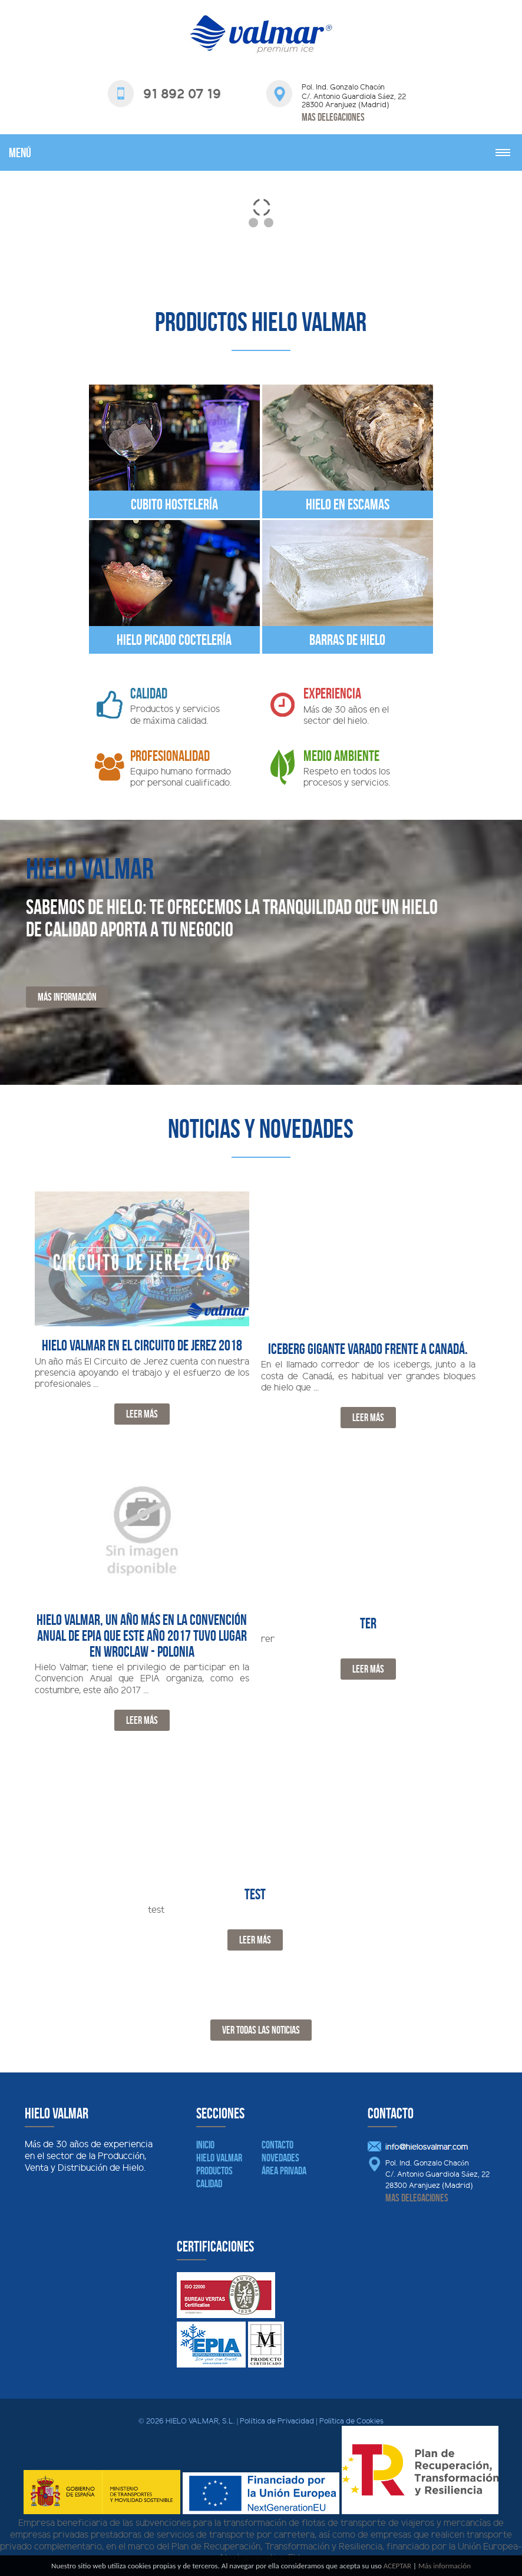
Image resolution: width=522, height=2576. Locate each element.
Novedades (280, 2158)
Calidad (209, 2184)
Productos (214, 2171)
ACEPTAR (397, 2565)
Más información (67, 997)
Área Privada (284, 2171)
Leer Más (142, 1414)
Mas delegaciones (333, 117)
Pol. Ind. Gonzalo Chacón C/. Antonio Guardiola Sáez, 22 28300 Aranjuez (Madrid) (437, 2175)
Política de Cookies (351, 2422)
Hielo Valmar (219, 2158)
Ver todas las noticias (261, 2030)
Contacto (277, 2145)
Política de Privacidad (277, 2422)
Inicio (205, 2145)
